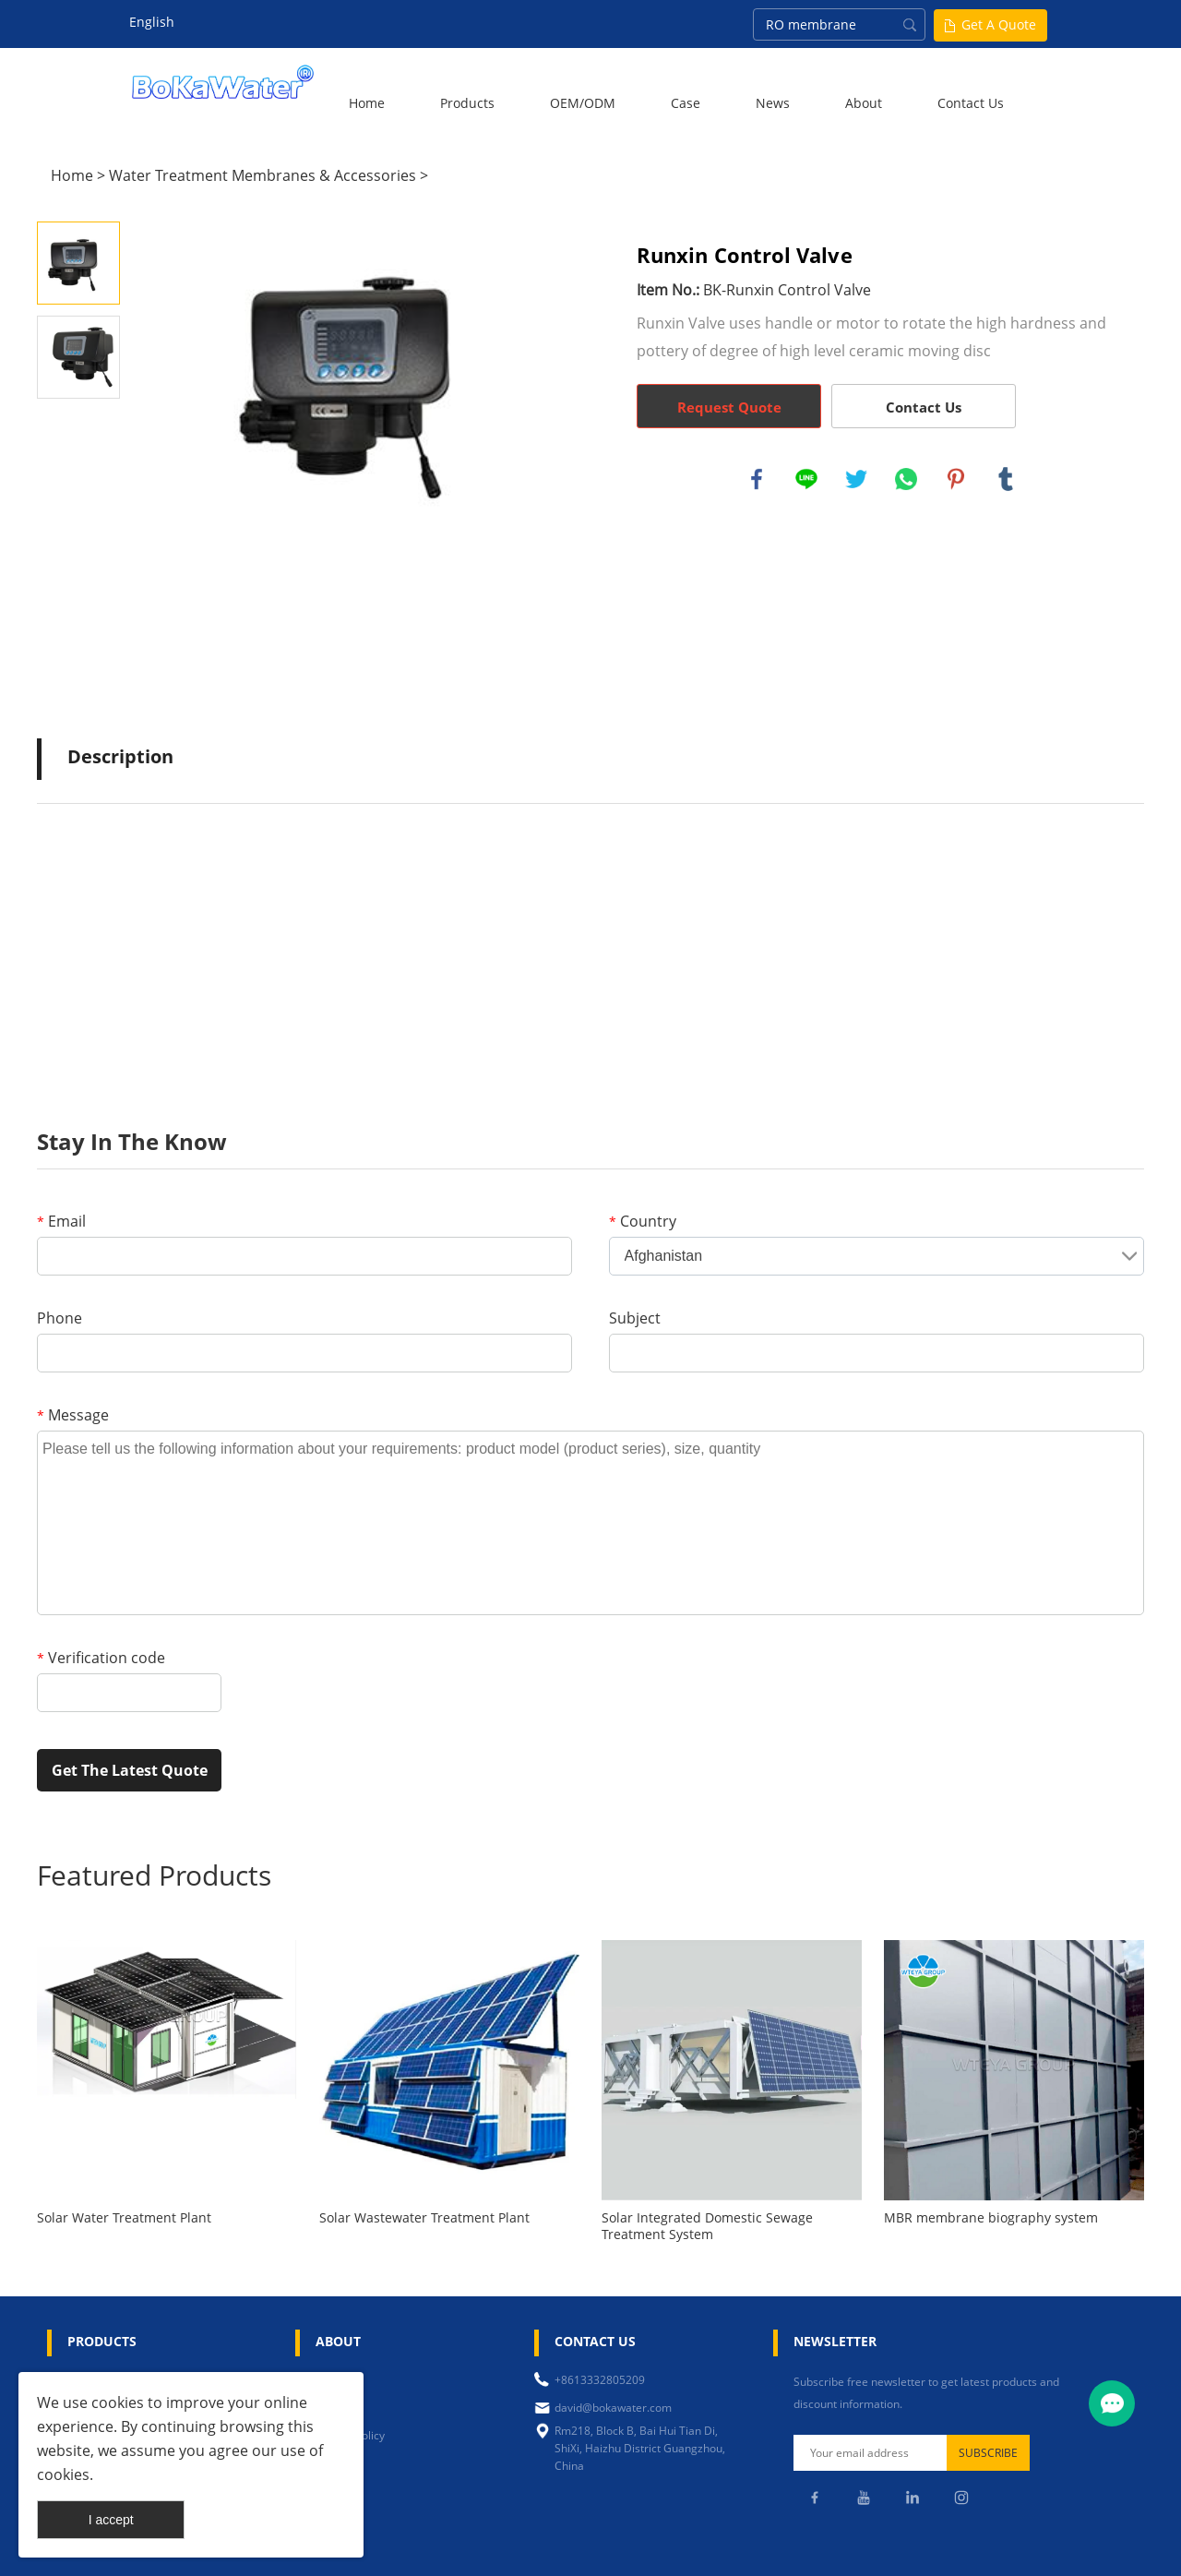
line (806, 479)
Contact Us (970, 103)
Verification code (101, 1657)
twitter (856, 479)
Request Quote (729, 407)
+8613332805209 (600, 2380)
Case (685, 103)
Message (73, 1415)
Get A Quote (998, 24)
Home (367, 103)
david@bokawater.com (613, 2407)
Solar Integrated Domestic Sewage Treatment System (707, 2226)
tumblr (1006, 479)
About (863, 103)
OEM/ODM (582, 103)
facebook (756, 479)
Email (61, 1221)
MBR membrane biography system (991, 2218)
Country (642, 1221)
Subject (635, 1318)
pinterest (956, 479)
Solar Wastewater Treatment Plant (424, 2218)
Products (467, 103)
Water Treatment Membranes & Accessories (262, 175)
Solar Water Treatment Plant (124, 2218)
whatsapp (906, 479)
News (773, 103)
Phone (59, 1318)
